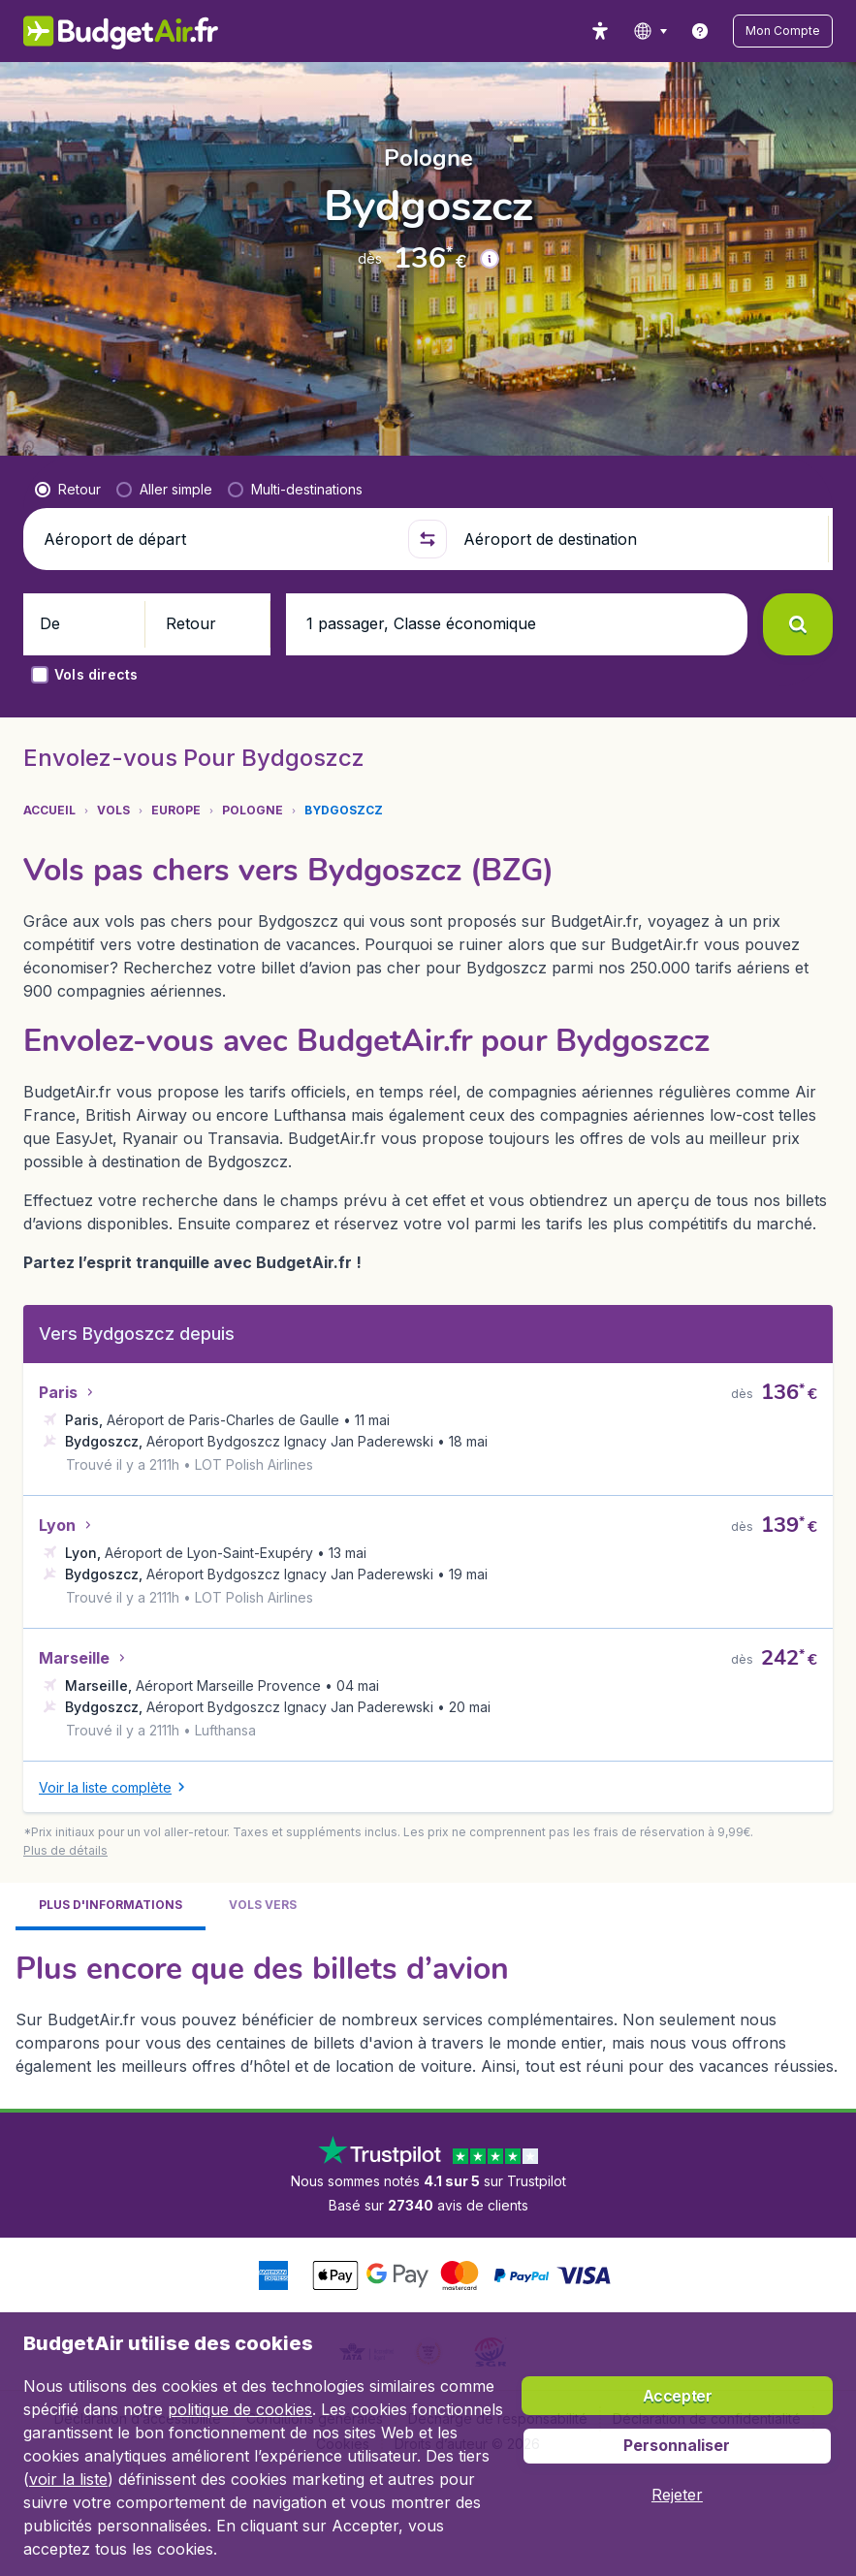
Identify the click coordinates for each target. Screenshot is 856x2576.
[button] (797, 31)
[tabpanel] (428, 2017)
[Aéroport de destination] (637, 539)
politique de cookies (240, 2409)
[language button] (678, 31)
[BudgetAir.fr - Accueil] (109, 31)
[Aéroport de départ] (217, 539)
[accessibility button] (628, 31)
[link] (728, 31)
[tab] (111, 1912)
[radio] (68, 489)
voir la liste (68, 2479)
